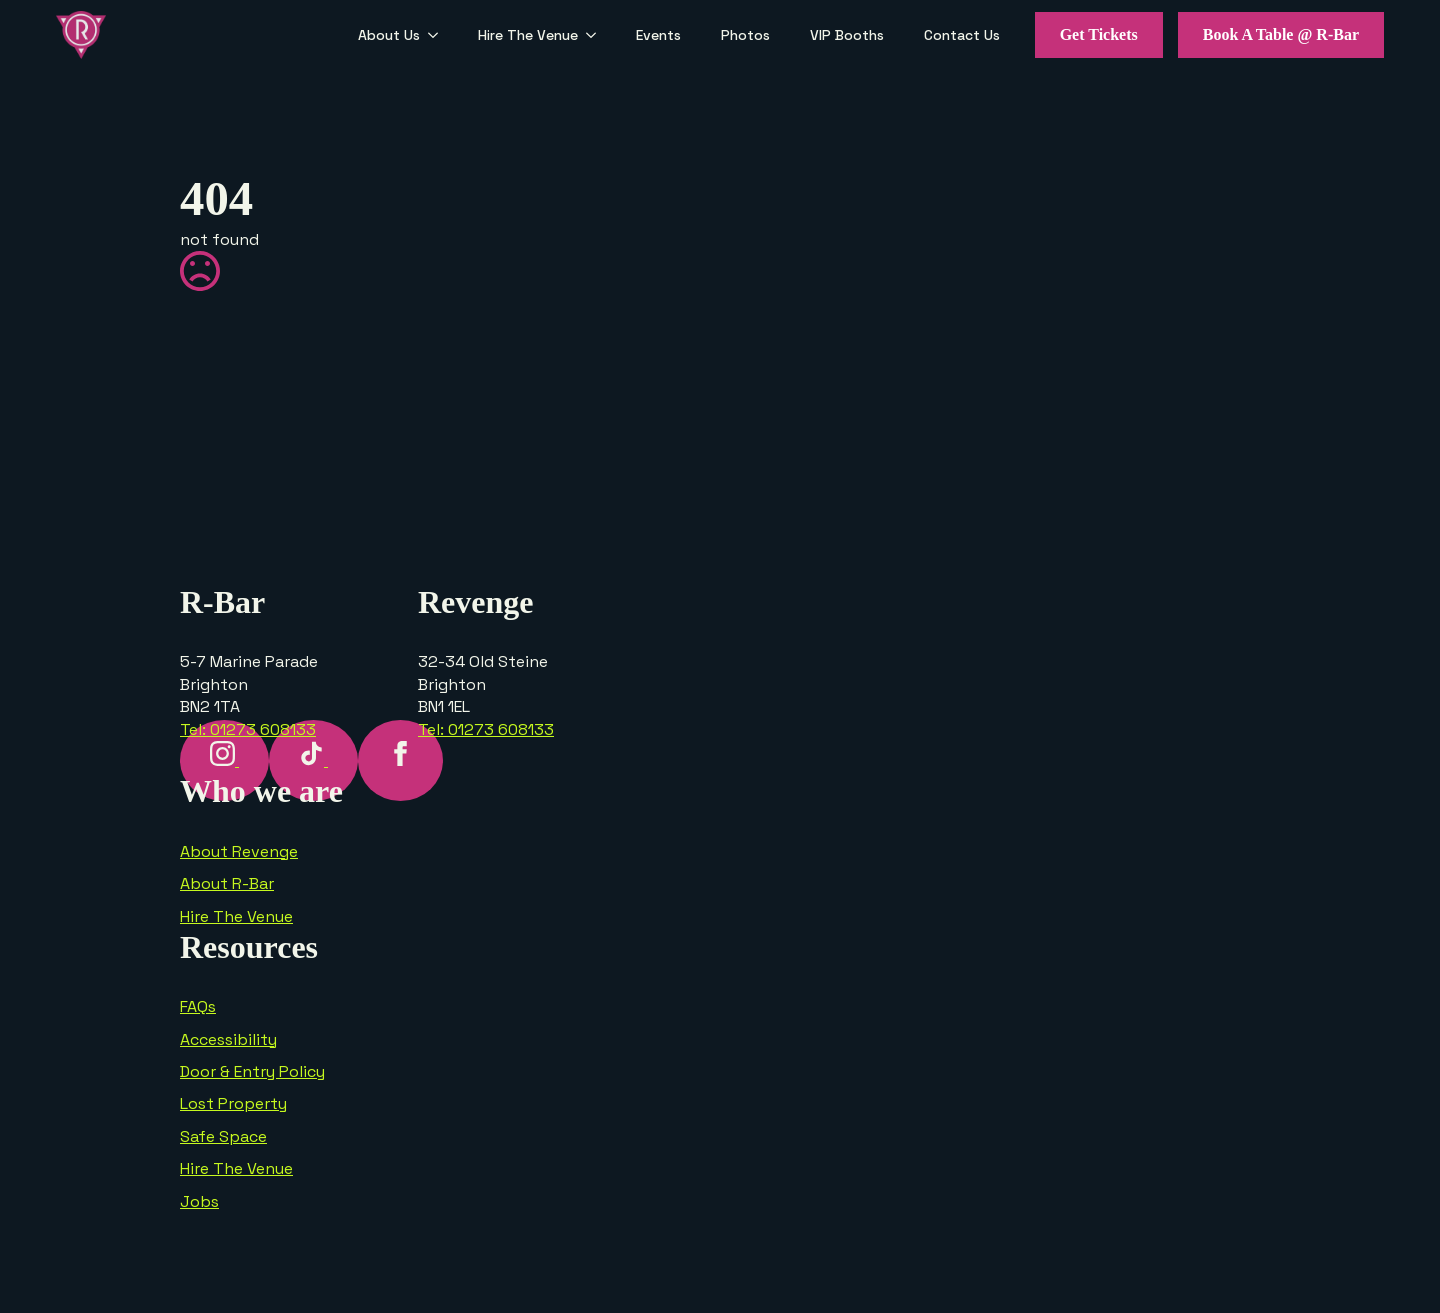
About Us (389, 35)
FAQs (198, 1006)
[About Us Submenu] (439, 35)
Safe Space (223, 1136)
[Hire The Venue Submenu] (597, 35)
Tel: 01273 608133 (248, 729)
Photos (745, 35)
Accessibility (228, 1039)
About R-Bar (227, 883)
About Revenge (239, 851)
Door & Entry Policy (252, 1071)
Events (658, 35)
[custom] (313, 760)
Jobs (199, 1201)
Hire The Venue (528, 35)
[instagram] (224, 760)
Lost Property (233, 1103)
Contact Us (962, 35)
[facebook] (400, 760)
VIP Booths (847, 35)
